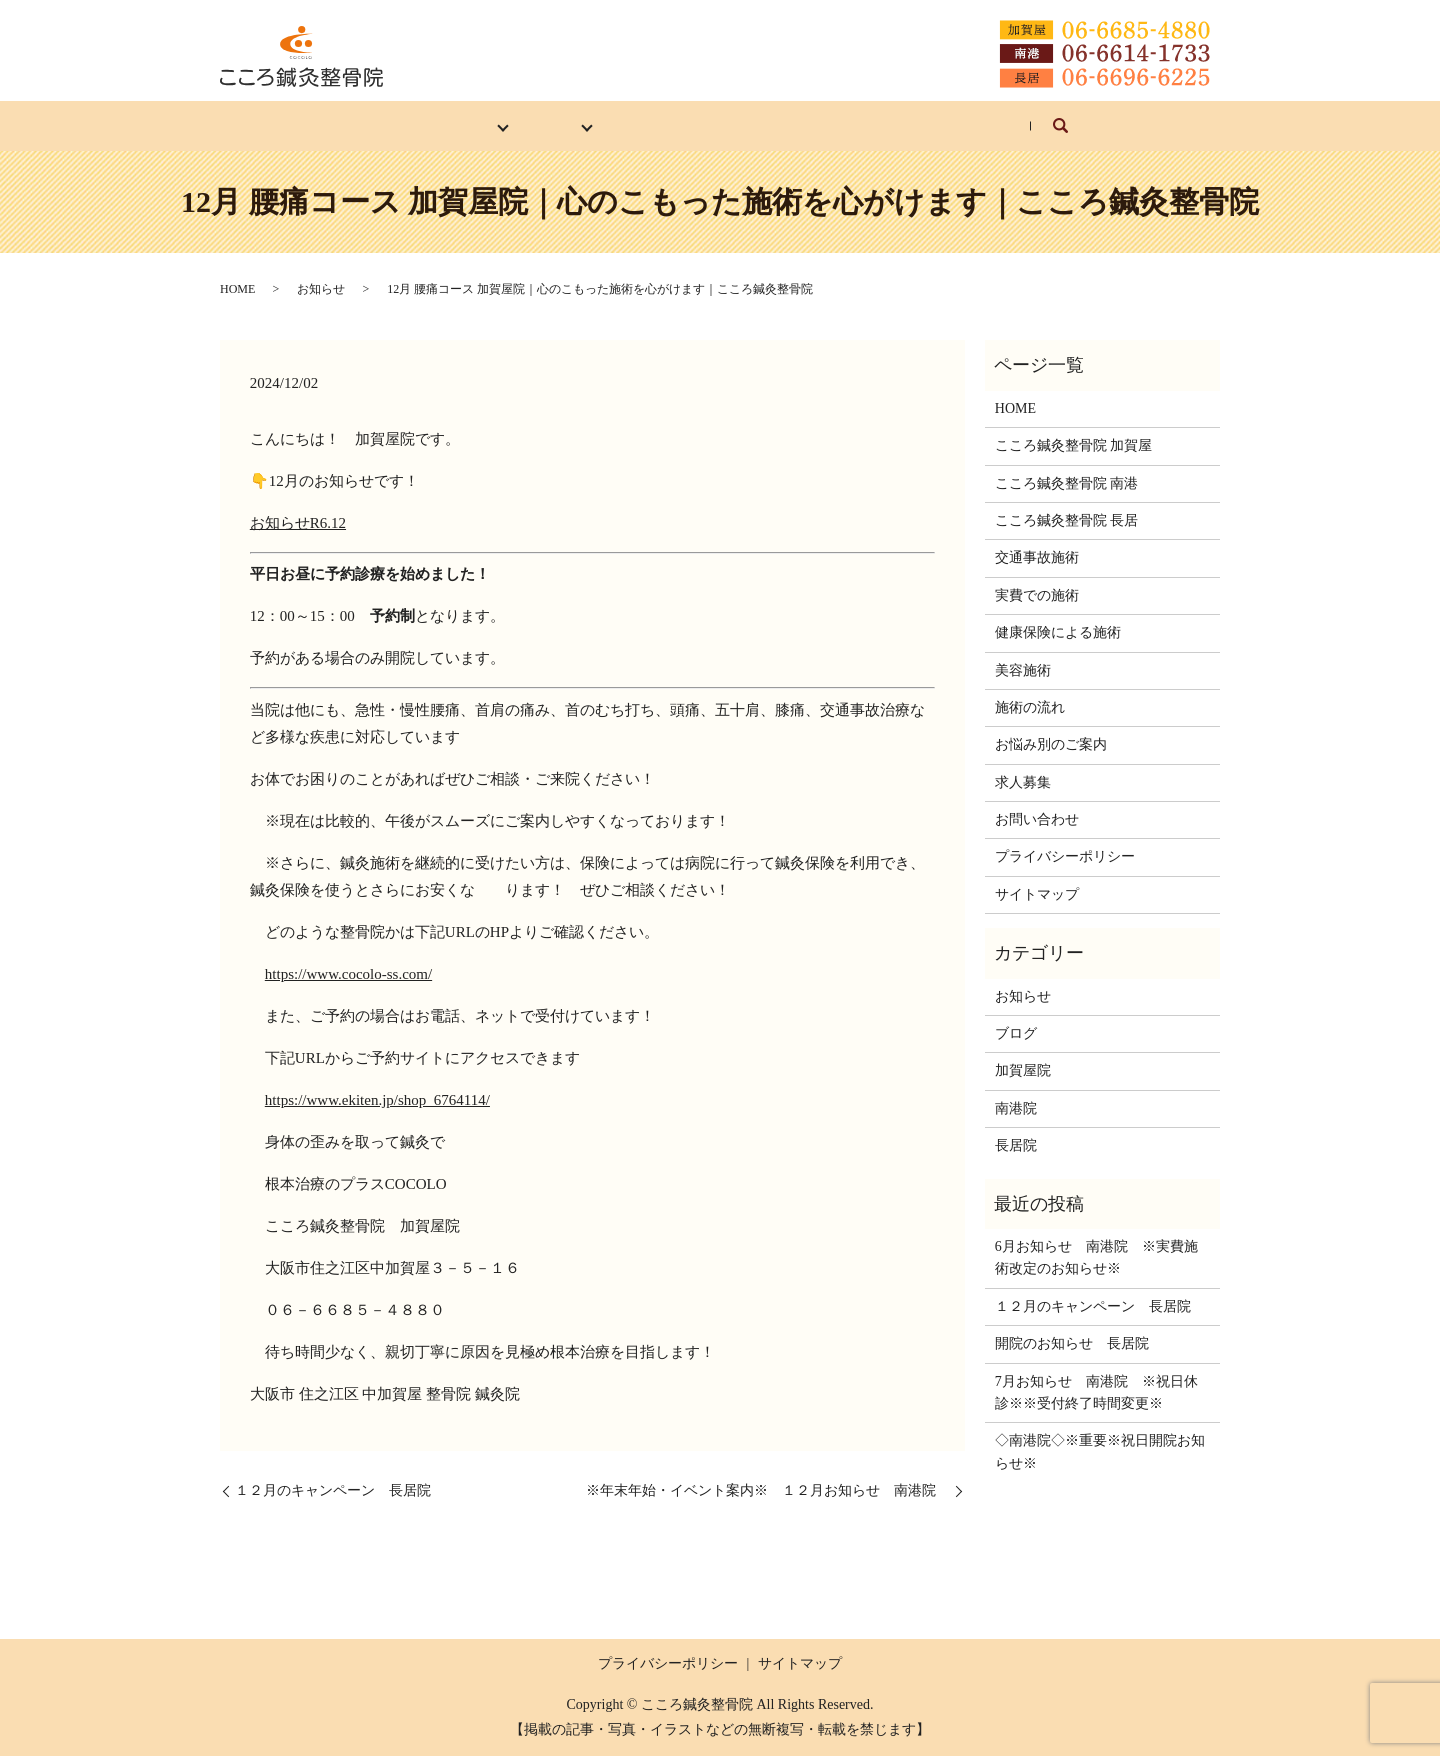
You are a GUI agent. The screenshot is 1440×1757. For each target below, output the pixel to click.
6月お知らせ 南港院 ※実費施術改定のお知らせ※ (1096, 1258)
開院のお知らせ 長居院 (1072, 1344)
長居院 (1016, 1146)
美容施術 (1023, 670)
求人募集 (913, 125)
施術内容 (532, 125)
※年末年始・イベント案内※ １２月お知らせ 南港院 (768, 1491)
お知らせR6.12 (298, 523)
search (1137, 135)
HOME (335, 125)
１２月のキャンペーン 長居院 (333, 1491)
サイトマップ (1037, 894)
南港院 (1016, 1108)
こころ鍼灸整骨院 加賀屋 (1074, 446)
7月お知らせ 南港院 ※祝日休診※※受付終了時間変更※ (1096, 1392)
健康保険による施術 (1058, 633)
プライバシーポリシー (1065, 857)
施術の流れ (641, 125)
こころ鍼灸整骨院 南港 (1067, 483)
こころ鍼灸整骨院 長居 (1067, 521)
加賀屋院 (1023, 1071)
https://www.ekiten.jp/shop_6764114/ (377, 1100)
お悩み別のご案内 (781, 125)
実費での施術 (1037, 595)
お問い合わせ (1030, 125)
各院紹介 (430, 125)
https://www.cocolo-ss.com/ (348, 974)
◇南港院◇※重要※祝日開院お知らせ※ (1100, 1452)
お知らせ (321, 290)
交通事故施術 (1037, 558)
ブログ (1016, 1034)
